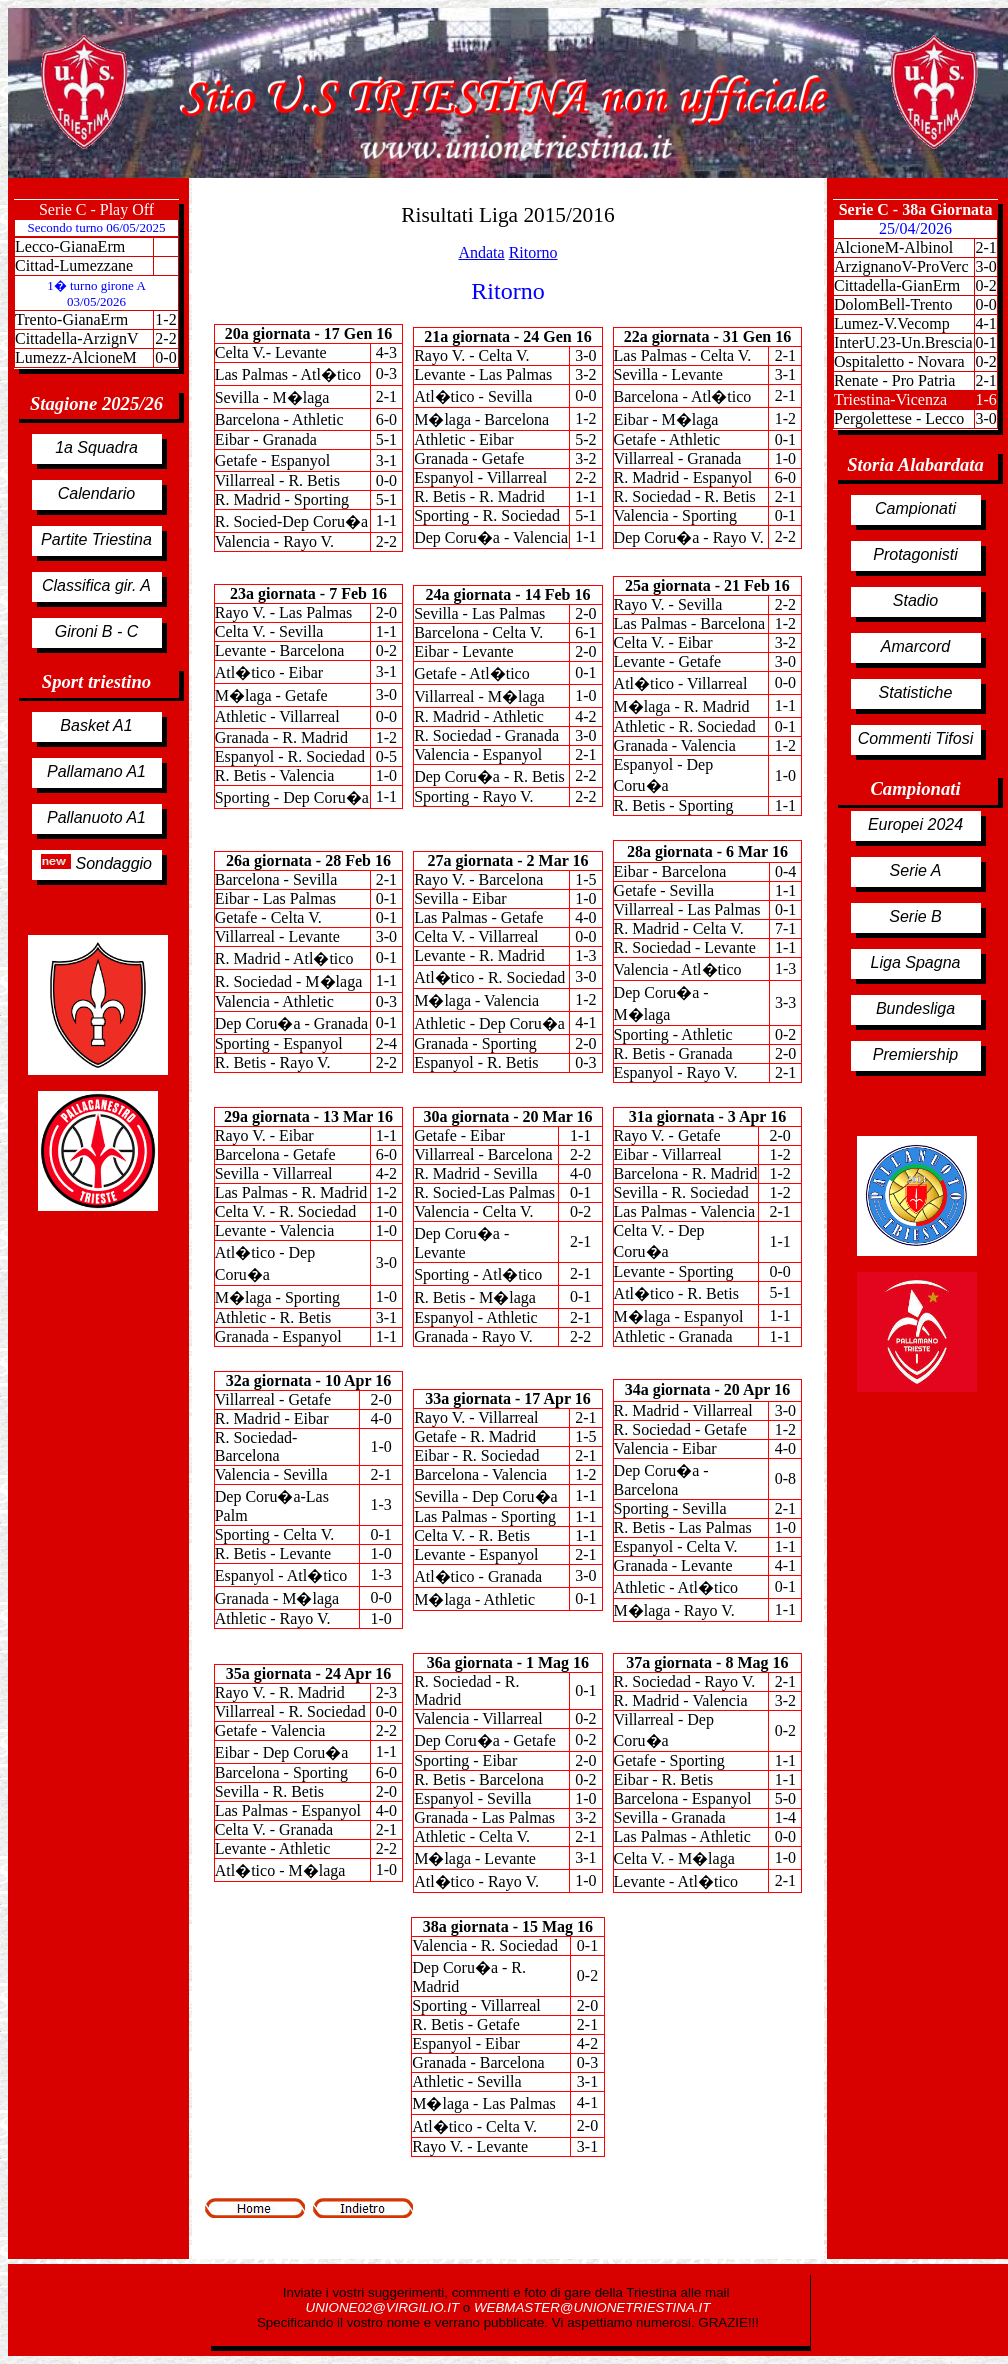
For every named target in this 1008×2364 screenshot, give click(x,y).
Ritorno (533, 252)
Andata (481, 252)
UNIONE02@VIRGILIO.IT (384, 2307)
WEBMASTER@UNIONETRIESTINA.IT (592, 2307)
